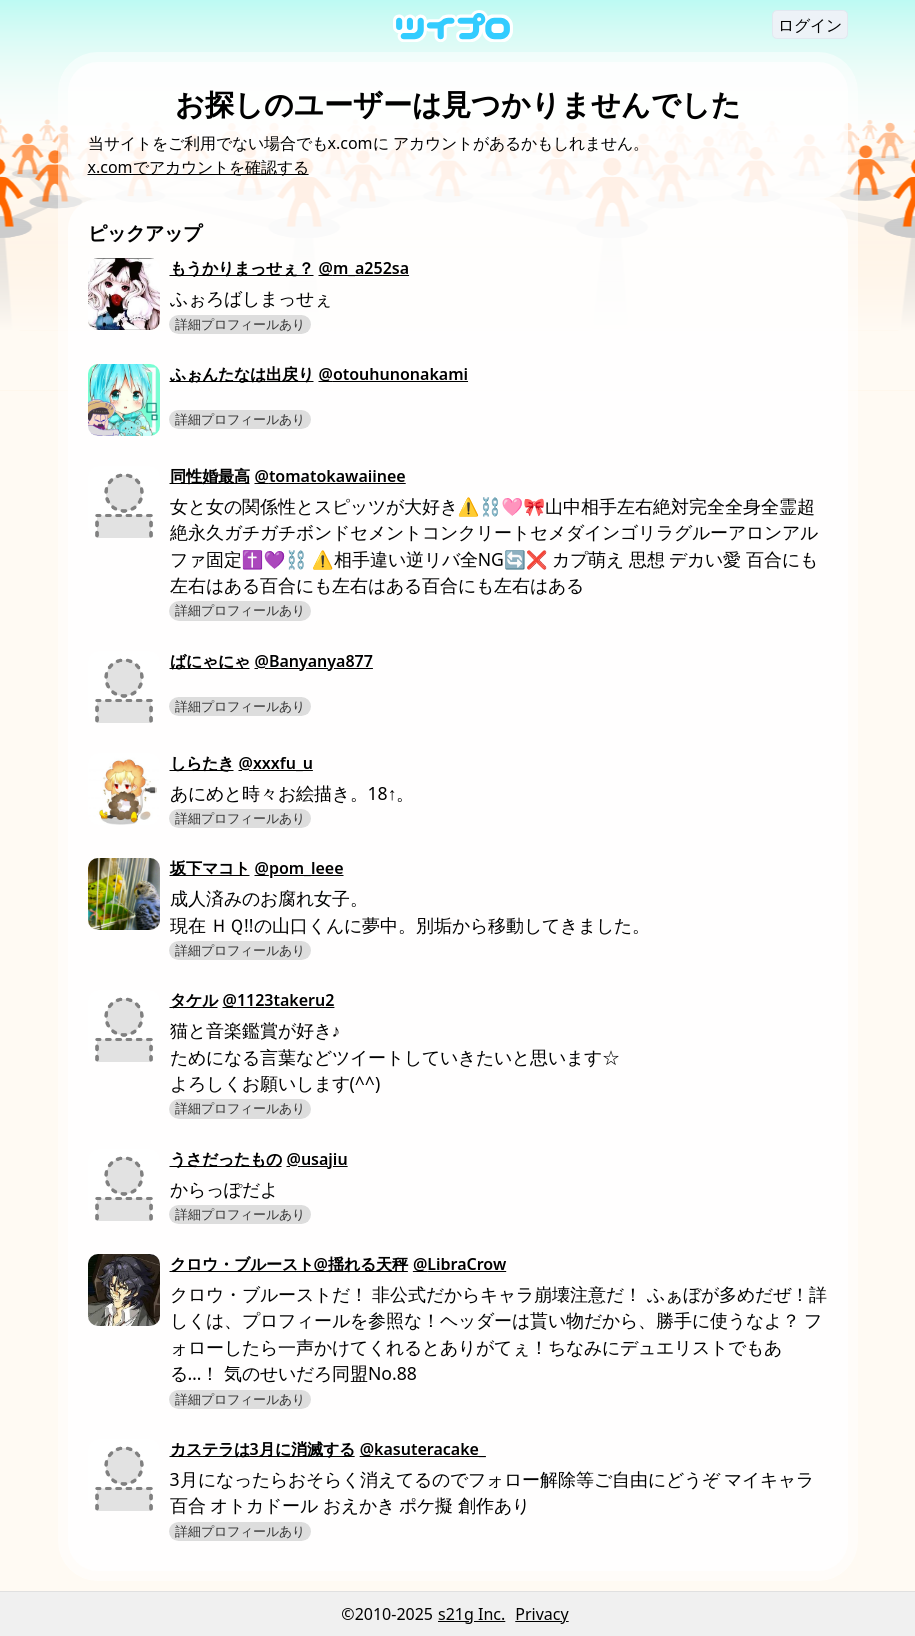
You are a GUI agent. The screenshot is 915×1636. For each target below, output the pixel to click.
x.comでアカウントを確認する (198, 167)
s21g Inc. (471, 1614)
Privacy (541, 1614)
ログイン (810, 25)
